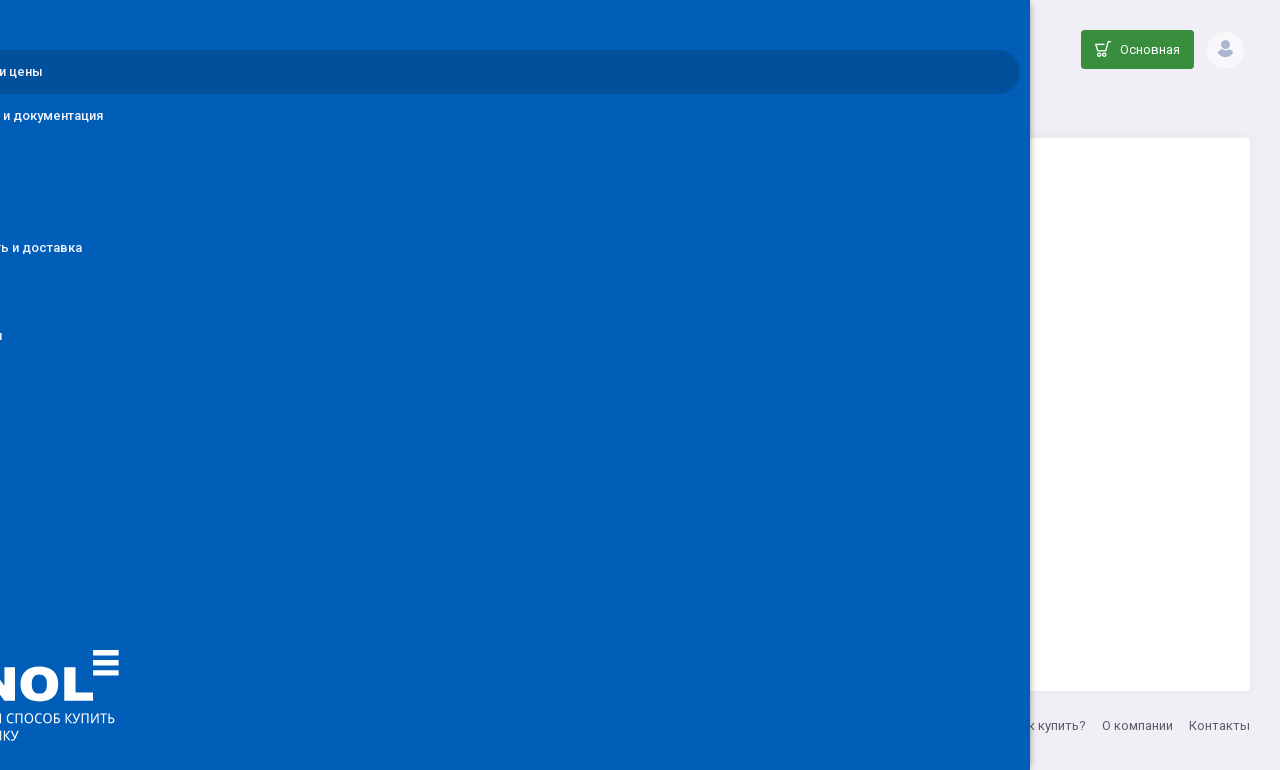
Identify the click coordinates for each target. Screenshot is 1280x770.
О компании (1137, 725)
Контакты (1219, 725)
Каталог (612, 105)
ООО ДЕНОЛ (417, 725)
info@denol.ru (509, 725)
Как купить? (1049, 725)
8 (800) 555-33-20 (613, 725)
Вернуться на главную (793, 576)
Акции (977, 725)
